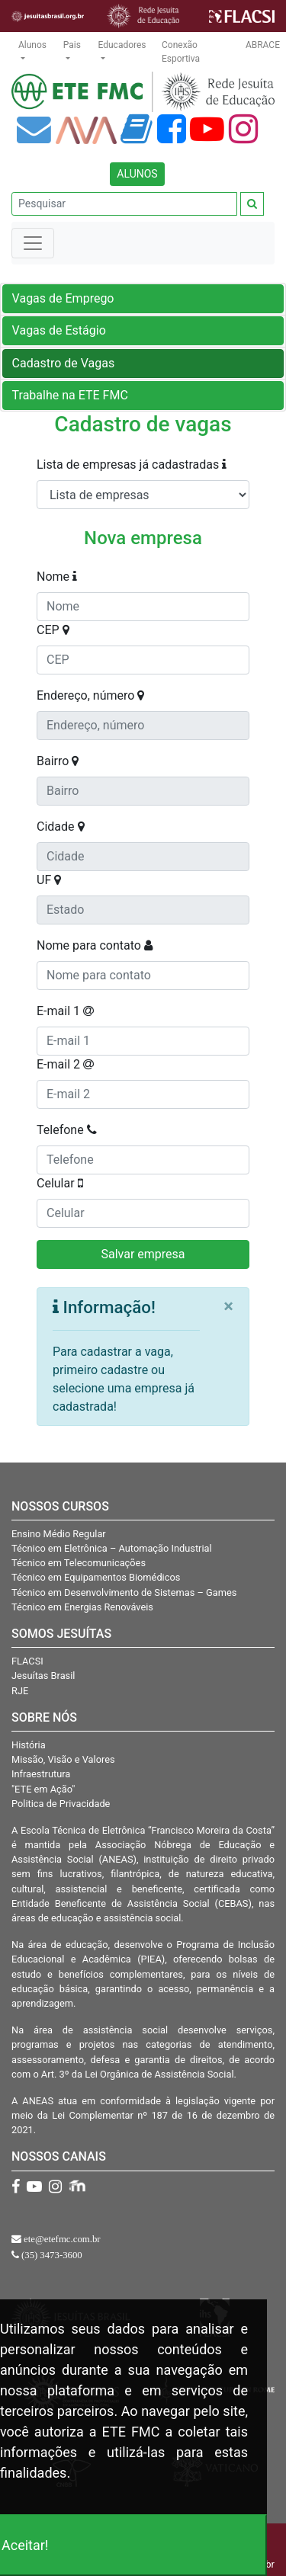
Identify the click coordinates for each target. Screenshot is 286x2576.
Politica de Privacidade (60, 1803)
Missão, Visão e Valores (63, 1759)
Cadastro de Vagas (63, 363)
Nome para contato (95, 945)
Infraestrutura (40, 1774)
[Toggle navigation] (32, 243)
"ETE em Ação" (43, 1789)
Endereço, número (90, 695)
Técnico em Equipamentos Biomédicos (95, 1577)
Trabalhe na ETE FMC (70, 395)
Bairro (58, 761)
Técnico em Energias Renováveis (82, 1607)
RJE (19, 1691)
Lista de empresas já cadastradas (132, 464)
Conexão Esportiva (181, 52)
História (28, 1745)
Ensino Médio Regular (58, 1534)
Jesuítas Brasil (43, 1675)
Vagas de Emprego (63, 298)
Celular (60, 1183)
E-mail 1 (65, 1011)
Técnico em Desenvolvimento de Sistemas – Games (123, 1592)
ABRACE (263, 45)
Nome (57, 576)
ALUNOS (137, 174)
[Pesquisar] (124, 204)
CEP (53, 630)
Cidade (61, 826)
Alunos (32, 45)
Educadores (122, 45)
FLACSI (27, 1661)
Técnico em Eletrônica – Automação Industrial (111, 1548)
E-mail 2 (65, 1064)
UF (49, 880)
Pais (72, 45)
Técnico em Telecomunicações (78, 1562)
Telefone (67, 1130)
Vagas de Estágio (59, 330)
